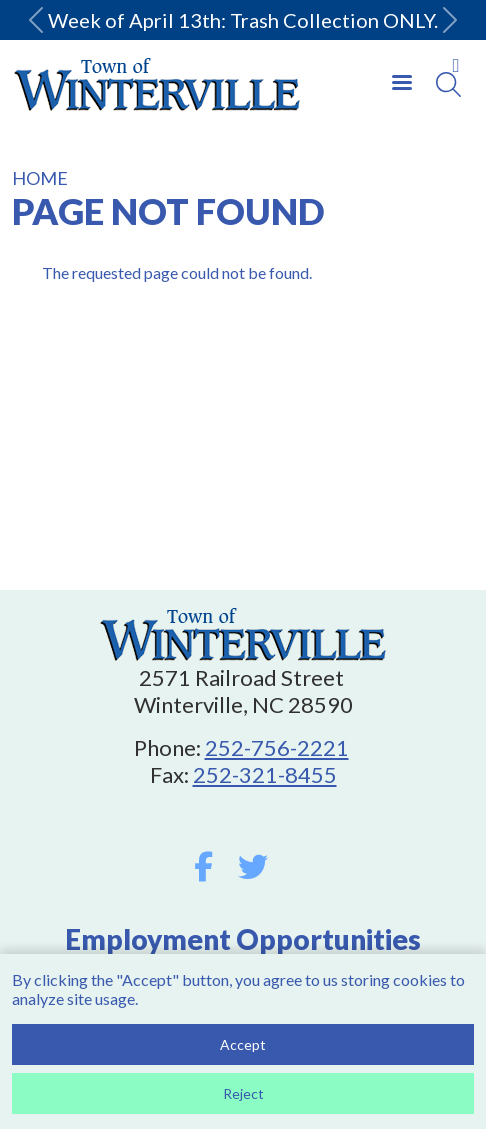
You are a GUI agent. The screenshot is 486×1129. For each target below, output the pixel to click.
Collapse (456, 65)
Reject (243, 1099)
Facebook (203, 867)
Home (40, 178)
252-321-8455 (265, 774)
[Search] (448, 85)
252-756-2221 (277, 747)
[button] (36, 20)
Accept (243, 1050)
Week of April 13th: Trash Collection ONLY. (243, 20)
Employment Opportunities (243, 939)
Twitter (253, 867)
